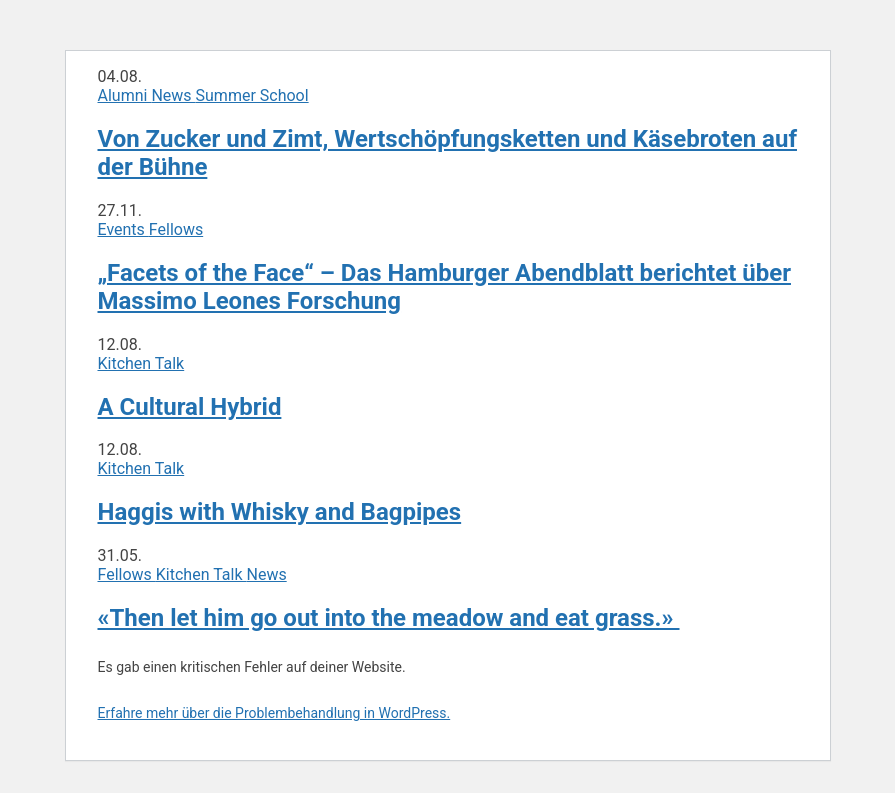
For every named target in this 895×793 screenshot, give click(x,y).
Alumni (125, 95)
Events (123, 229)
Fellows (176, 229)
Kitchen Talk (141, 363)
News (173, 95)
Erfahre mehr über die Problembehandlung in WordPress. (274, 713)
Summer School (252, 95)
